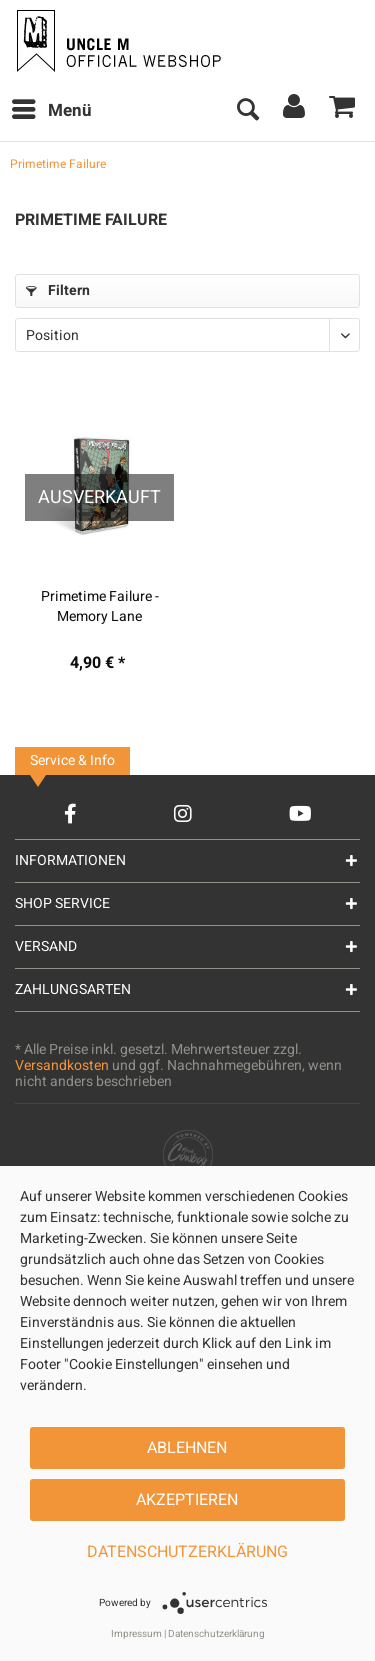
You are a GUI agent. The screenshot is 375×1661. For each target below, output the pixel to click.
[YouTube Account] (300, 813)
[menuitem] (51, 111)
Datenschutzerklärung (187, 1552)
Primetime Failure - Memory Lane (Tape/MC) (100, 607)
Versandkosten (62, 1065)
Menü (52, 109)
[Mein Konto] (295, 111)
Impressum (136, 1634)
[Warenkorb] (343, 111)
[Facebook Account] (70, 813)
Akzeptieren (187, 1500)
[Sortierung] (187, 335)
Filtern (58, 290)
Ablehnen (187, 1448)
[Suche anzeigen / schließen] (247, 111)
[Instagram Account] (183, 813)
